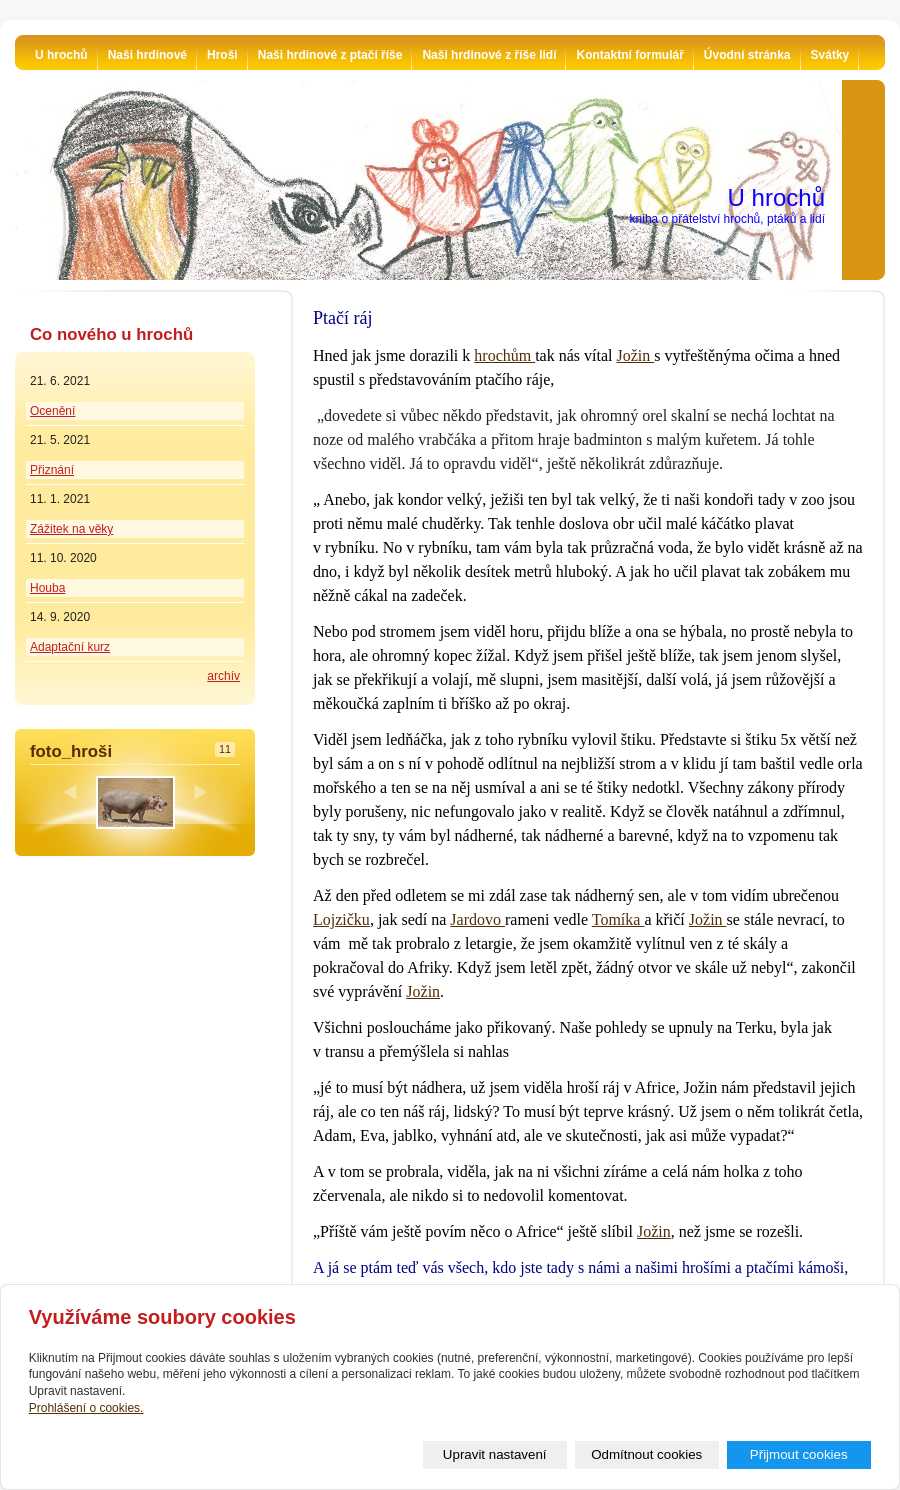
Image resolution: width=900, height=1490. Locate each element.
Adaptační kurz (70, 647)
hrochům (504, 355)
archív (223, 676)
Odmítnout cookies (646, 1454)
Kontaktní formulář (629, 55)
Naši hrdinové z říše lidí (489, 55)
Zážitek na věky (71, 529)
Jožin (635, 355)
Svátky (830, 55)
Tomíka (618, 919)
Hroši (222, 55)
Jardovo (477, 919)
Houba (47, 588)
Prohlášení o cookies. (86, 1408)
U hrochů (61, 55)
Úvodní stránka (747, 55)
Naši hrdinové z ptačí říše (330, 55)
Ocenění (52, 411)
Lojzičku (341, 919)
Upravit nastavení (495, 1454)
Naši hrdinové (147, 55)
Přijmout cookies (799, 1454)
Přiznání (52, 470)
